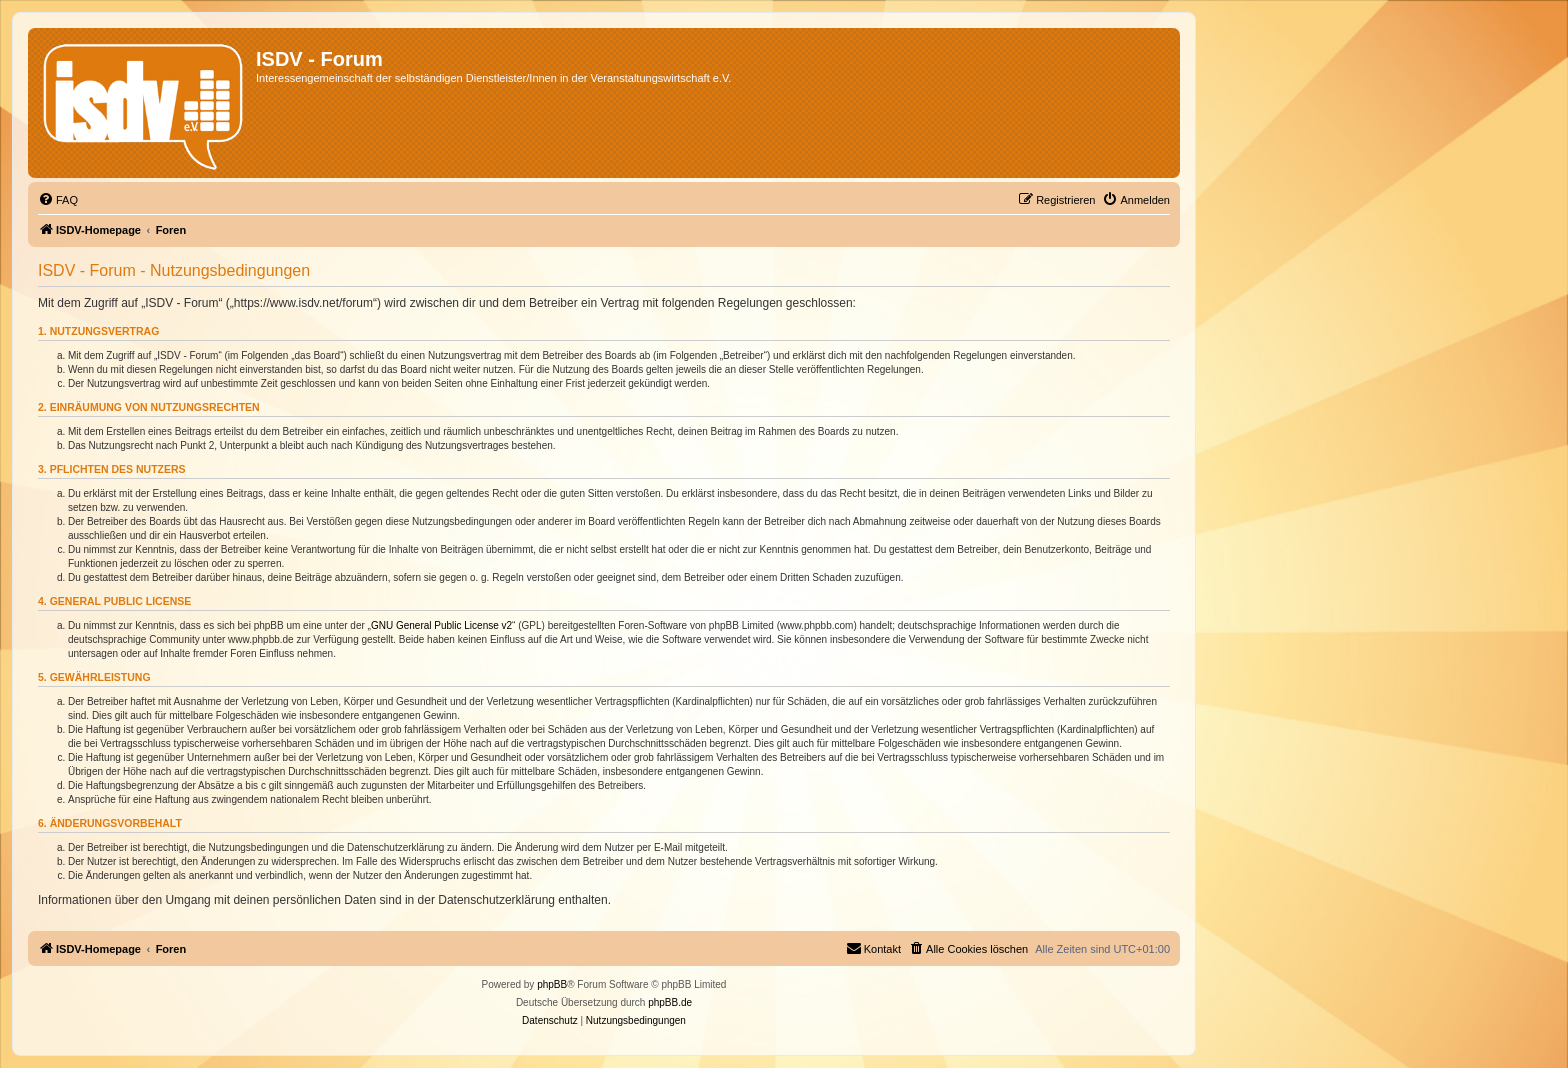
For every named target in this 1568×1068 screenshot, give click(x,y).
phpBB (552, 984)
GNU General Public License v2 (441, 625)
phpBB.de (670, 1002)
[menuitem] (58, 200)
